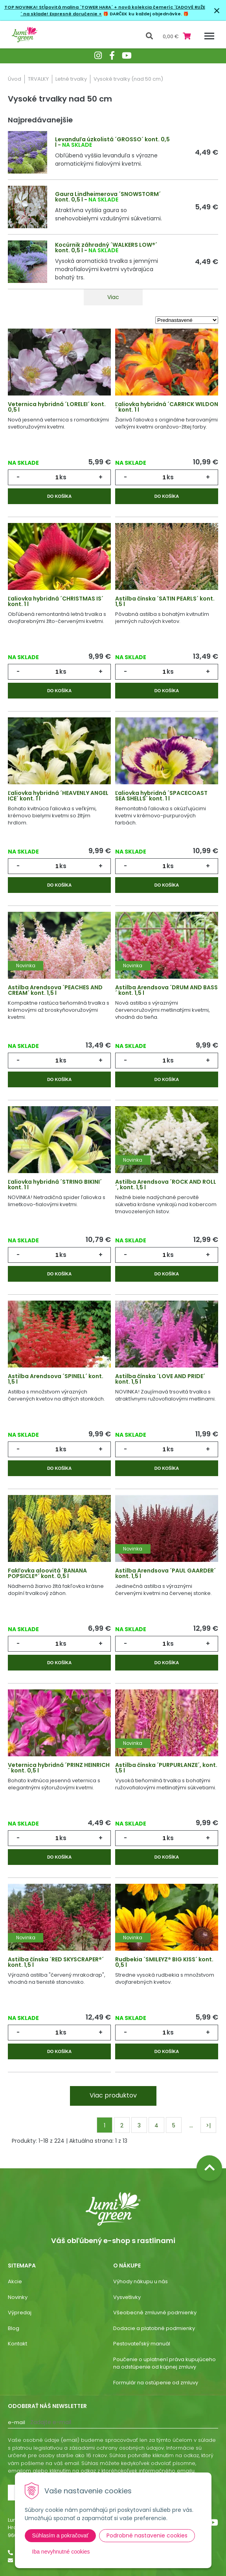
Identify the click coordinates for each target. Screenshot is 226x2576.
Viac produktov (113, 2095)
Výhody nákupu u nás (140, 2281)
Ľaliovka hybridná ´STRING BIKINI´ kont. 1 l (55, 1184)
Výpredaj (19, 2312)
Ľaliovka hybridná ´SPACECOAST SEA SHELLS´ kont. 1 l (161, 795)
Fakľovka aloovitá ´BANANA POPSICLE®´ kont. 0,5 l (47, 1573)
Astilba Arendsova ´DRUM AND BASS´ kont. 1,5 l (166, 990)
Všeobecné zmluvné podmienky (155, 2312)
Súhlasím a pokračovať (60, 2535)
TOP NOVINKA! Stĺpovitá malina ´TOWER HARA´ (59, 7)
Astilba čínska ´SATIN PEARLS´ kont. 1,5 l (165, 601)
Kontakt (17, 2343)
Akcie (15, 2281)
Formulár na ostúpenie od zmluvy (155, 2382)
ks (62, 477)
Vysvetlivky (127, 2297)
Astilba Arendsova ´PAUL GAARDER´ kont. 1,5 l (165, 1573)
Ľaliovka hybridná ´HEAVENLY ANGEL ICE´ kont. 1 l (58, 795)
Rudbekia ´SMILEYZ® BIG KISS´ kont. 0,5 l (164, 1962)
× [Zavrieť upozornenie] (216, 10)
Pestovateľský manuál (141, 2343)
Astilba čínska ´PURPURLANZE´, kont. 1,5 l (166, 1767)
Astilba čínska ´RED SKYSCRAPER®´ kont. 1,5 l (56, 1962)
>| (208, 2125)
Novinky (18, 2297)
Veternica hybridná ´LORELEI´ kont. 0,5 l (57, 407)
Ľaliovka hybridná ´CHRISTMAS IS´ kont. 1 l (55, 601)
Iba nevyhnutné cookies (61, 2551)
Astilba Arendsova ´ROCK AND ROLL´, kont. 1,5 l (165, 1184)
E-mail (16, 2422)
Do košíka (59, 496)
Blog (13, 2328)
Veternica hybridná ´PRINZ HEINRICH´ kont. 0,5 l (59, 1767)
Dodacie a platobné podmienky (154, 2328)
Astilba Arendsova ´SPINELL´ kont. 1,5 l (55, 1379)
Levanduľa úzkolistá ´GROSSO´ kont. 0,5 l (112, 142)
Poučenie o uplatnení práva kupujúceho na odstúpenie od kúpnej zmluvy (164, 2363)
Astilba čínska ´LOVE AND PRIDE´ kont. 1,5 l (160, 1379)
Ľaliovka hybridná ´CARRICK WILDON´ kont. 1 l (166, 407)
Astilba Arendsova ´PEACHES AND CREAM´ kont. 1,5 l (55, 990)
